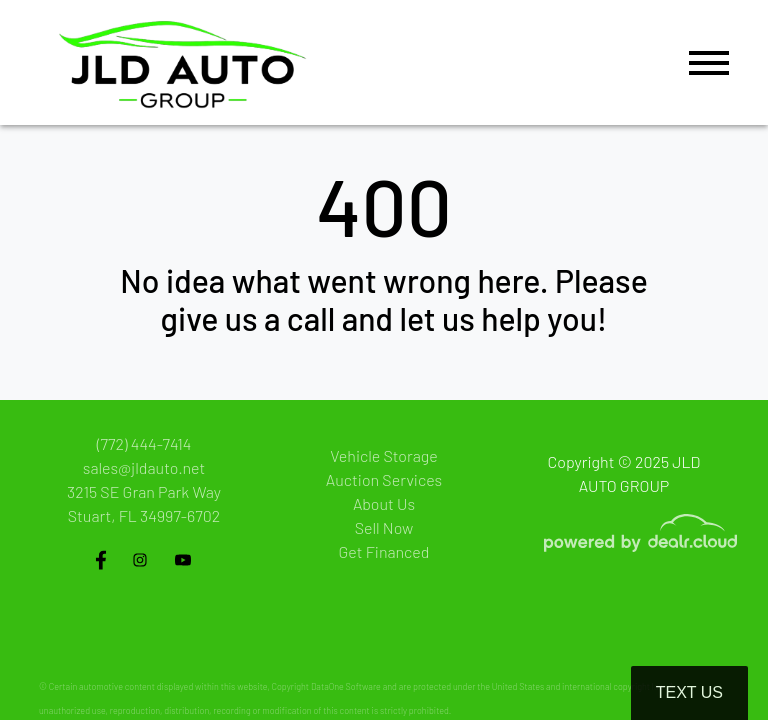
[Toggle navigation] (709, 62)
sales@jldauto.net (144, 467)
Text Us (689, 692)
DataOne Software (346, 686)
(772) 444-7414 (144, 443)
